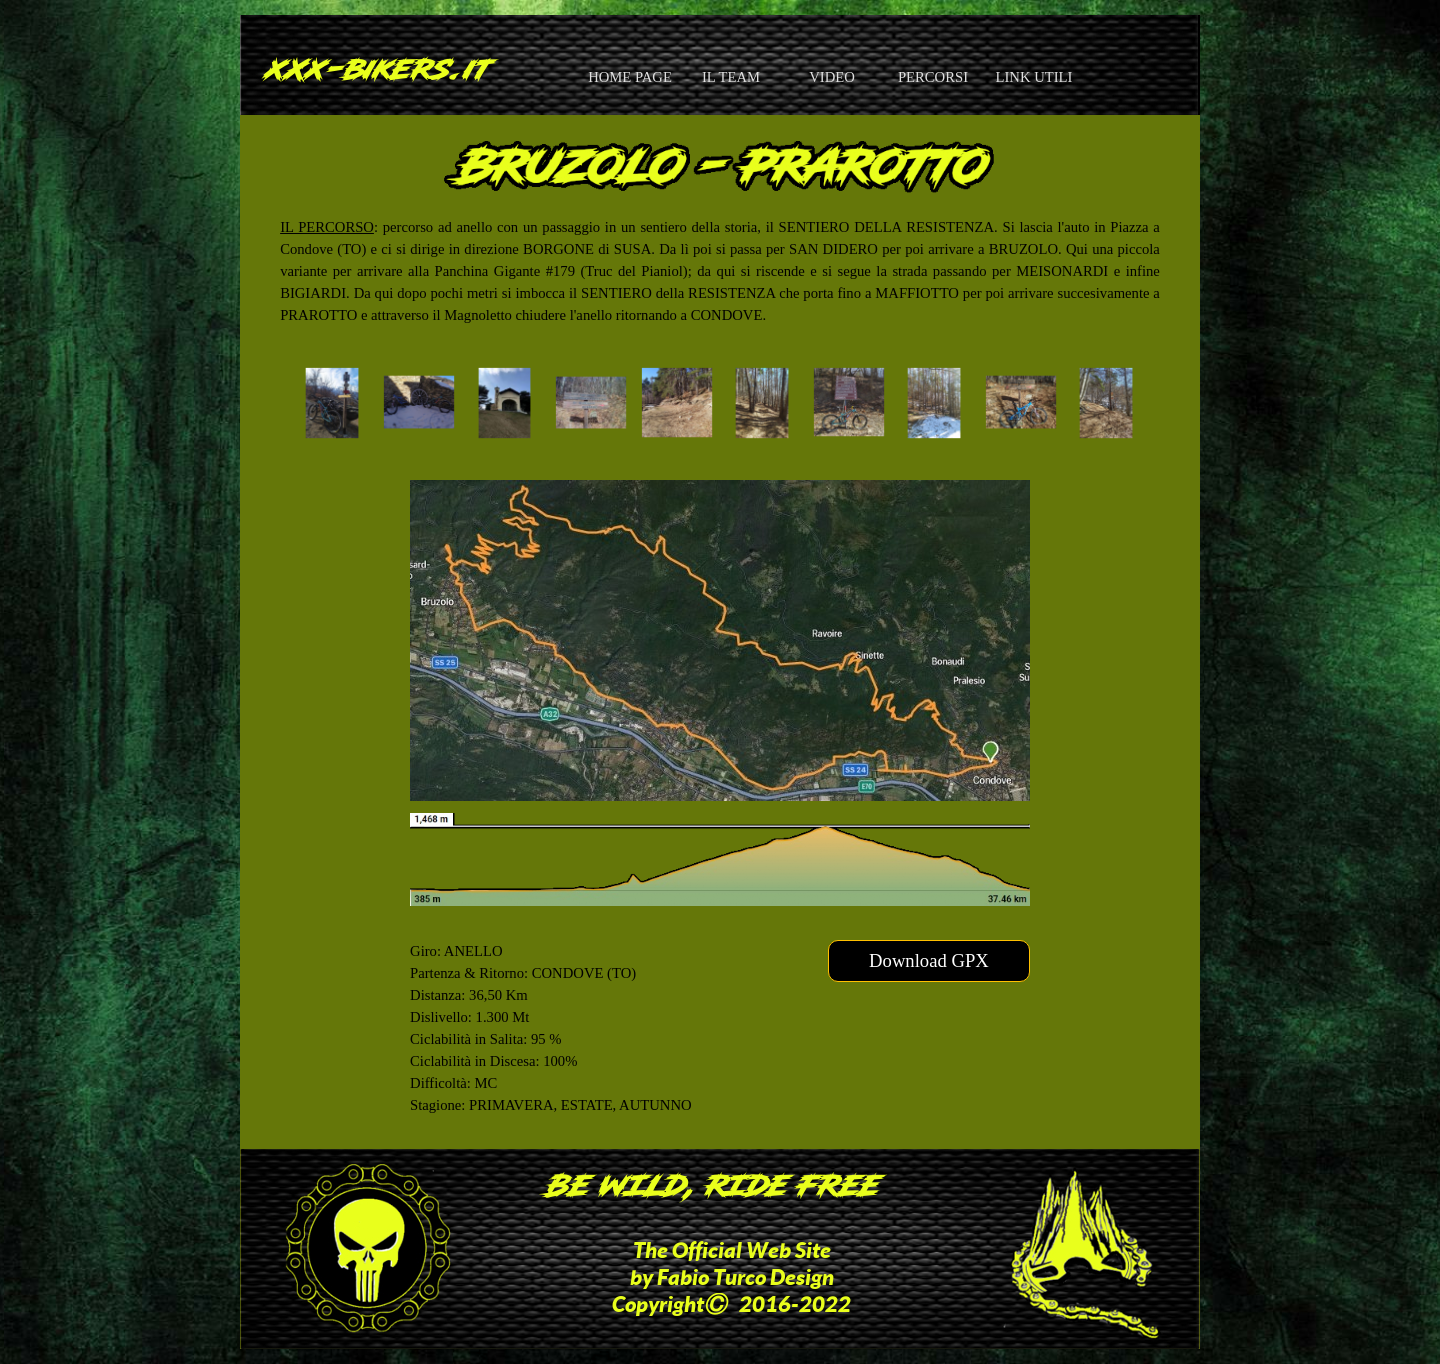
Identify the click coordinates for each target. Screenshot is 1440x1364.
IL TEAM (731, 77)
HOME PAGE (630, 77)
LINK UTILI (1034, 77)
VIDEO (832, 77)
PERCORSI (933, 77)
